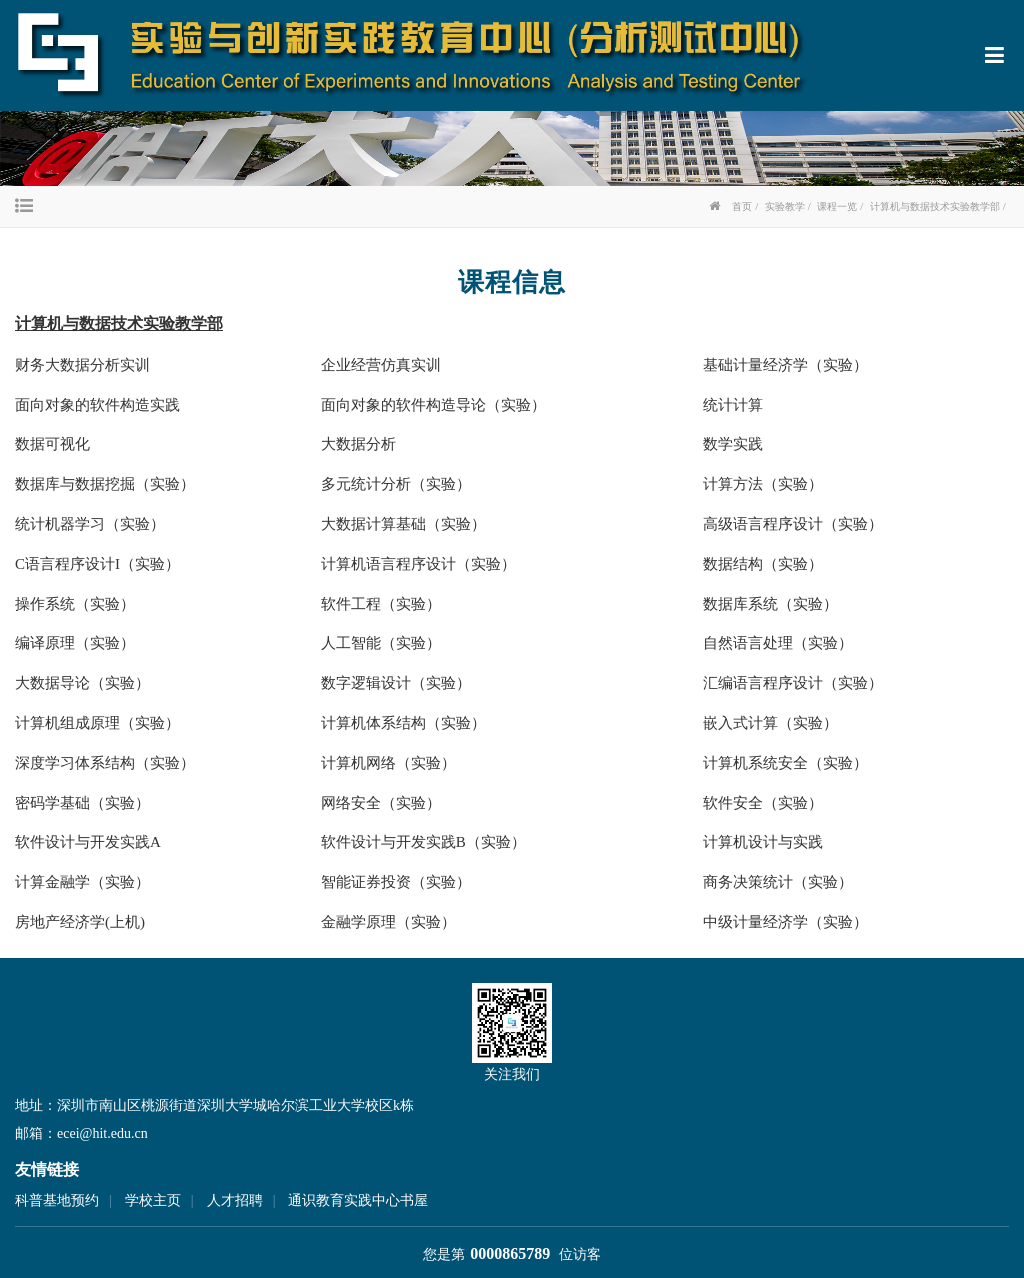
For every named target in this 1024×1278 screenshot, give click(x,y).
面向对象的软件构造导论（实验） (433, 405)
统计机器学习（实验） (90, 524)
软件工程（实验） (381, 604)
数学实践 (733, 444)
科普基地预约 (57, 1200)
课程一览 (837, 206)
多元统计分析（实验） (396, 484)
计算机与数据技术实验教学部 (935, 206)
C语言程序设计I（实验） (97, 564)
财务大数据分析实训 (82, 365)
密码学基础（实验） (82, 803)
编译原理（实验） (75, 643)
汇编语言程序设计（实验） (793, 683)
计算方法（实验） (763, 484)
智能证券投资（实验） (396, 882)
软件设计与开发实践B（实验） (423, 842)
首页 (742, 206)
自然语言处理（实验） (778, 643)
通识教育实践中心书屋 (358, 1200)
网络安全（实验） (381, 803)
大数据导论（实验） (82, 683)
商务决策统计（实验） (778, 882)
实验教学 (785, 206)
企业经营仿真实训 (381, 365)
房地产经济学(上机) (80, 922)
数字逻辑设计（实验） (396, 683)
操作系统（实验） (75, 604)
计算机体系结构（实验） (403, 723)
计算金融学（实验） (82, 882)
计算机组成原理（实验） (97, 723)
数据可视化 (52, 444)
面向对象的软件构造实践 (97, 405)
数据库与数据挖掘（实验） (105, 484)
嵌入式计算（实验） (770, 723)
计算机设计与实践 (763, 842)
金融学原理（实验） (388, 922)
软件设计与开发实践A (88, 842)
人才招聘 (235, 1200)
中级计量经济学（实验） (785, 922)
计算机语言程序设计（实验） (418, 564)
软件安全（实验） (763, 803)
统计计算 (733, 405)
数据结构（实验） (763, 564)
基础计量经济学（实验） (785, 365)
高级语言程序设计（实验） (793, 524)
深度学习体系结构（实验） (105, 763)
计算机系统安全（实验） (785, 763)
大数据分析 (358, 444)
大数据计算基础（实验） (403, 524)
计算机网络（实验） (388, 763)
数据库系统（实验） (770, 604)
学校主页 (153, 1200)
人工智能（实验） (381, 643)
